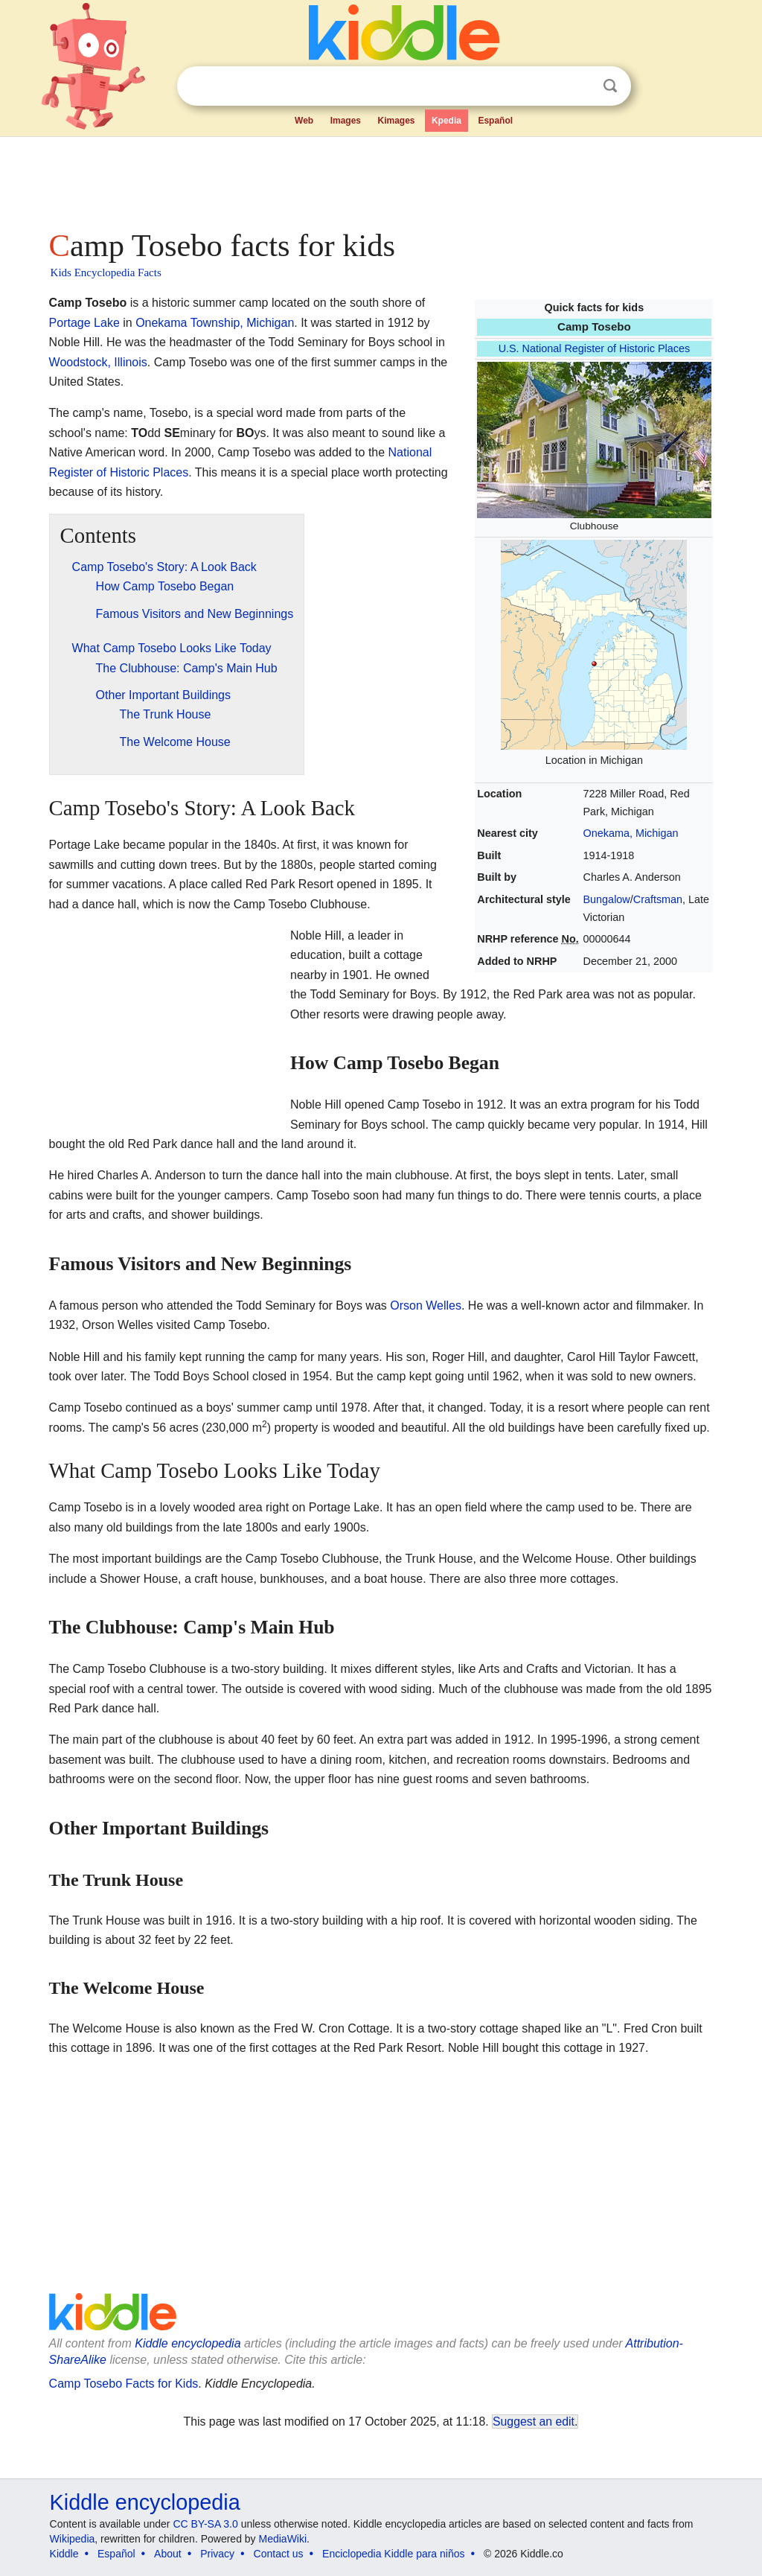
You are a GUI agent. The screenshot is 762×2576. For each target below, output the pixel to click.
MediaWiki (283, 2539)
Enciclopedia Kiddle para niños (393, 2554)
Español (495, 120)
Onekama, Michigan (631, 833)
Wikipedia (72, 2539)
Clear (579, 86)
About (168, 2554)
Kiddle (64, 2554)
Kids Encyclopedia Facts (106, 272)
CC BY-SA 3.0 (205, 2524)
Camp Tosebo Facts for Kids (124, 2383)
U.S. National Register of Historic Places (595, 348)
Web (304, 120)
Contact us (279, 2554)
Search (610, 86)
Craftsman (657, 899)
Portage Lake (84, 322)
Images (345, 120)
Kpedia (446, 120)
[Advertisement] (380, 179)
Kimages (395, 120)
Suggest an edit (533, 2421)
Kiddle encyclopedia (187, 2343)
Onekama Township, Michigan (214, 322)
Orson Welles (425, 1305)
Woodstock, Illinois (98, 362)
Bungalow (606, 899)
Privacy (217, 2554)
